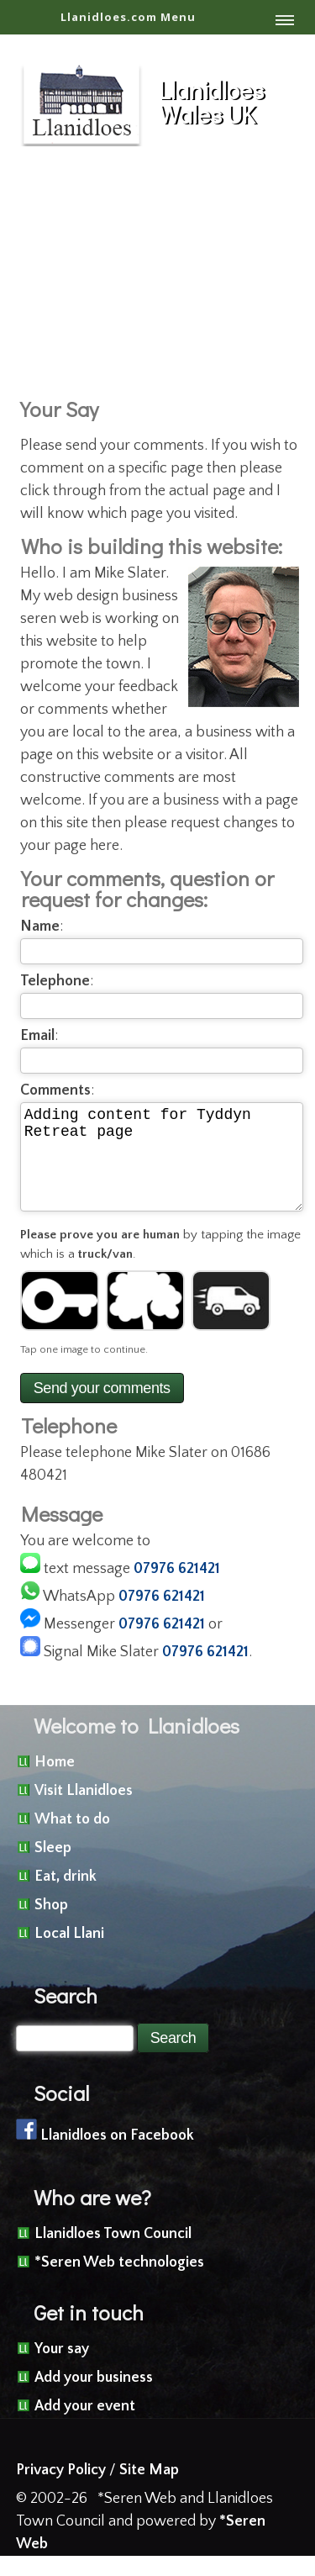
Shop (51, 1925)
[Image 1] (59, 1321)
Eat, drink (65, 1896)
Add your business (93, 2397)
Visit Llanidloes (83, 1811)
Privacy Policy (61, 2490)
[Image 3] (231, 1321)
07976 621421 (177, 1589)
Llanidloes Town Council (113, 2254)
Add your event (84, 2426)
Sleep (52, 1868)
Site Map (149, 2490)
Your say (61, 2369)
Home (54, 1782)
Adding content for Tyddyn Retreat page (162, 1167)
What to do (72, 1839)
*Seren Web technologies (119, 2282)
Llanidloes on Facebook (117, 2155)
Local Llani (69, 1953)
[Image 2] (145, 1321)
